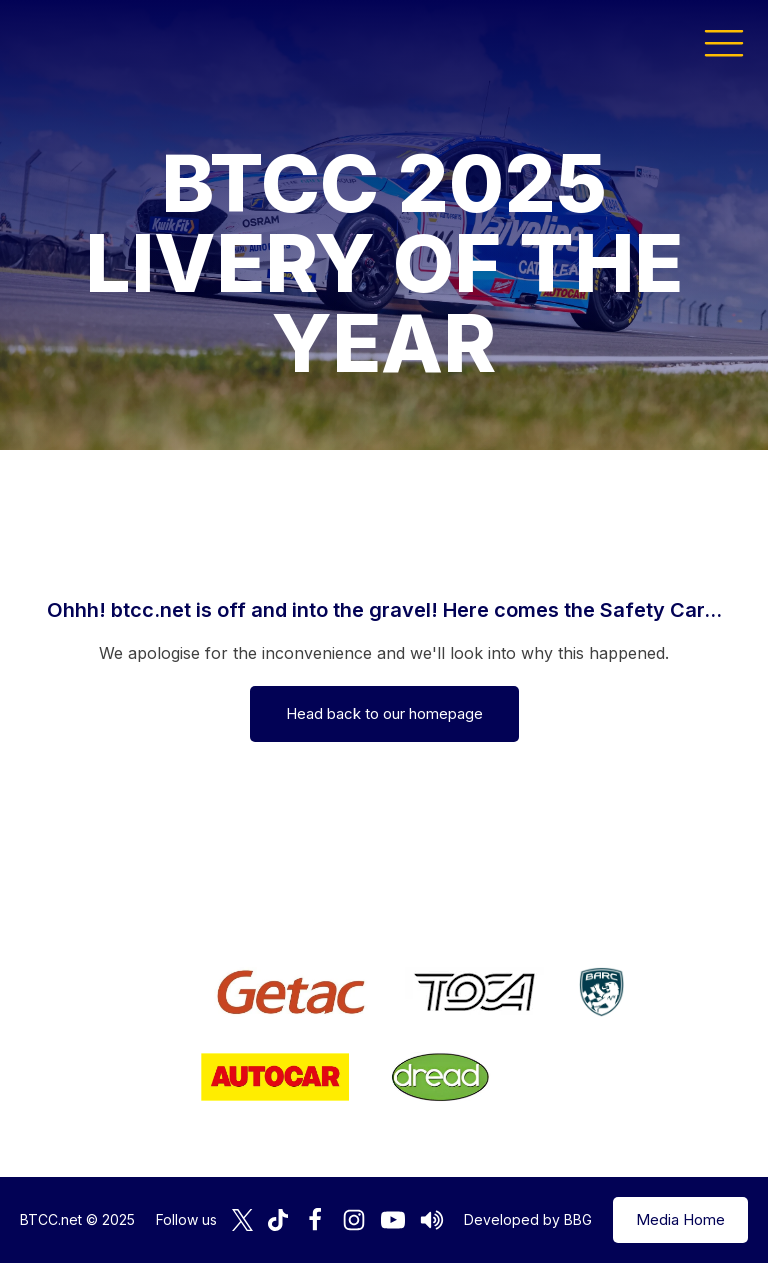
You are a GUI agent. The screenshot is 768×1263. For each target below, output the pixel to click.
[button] (724, 42)
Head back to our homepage (384, 713)
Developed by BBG (528, 1219)
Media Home (680, 1219)
